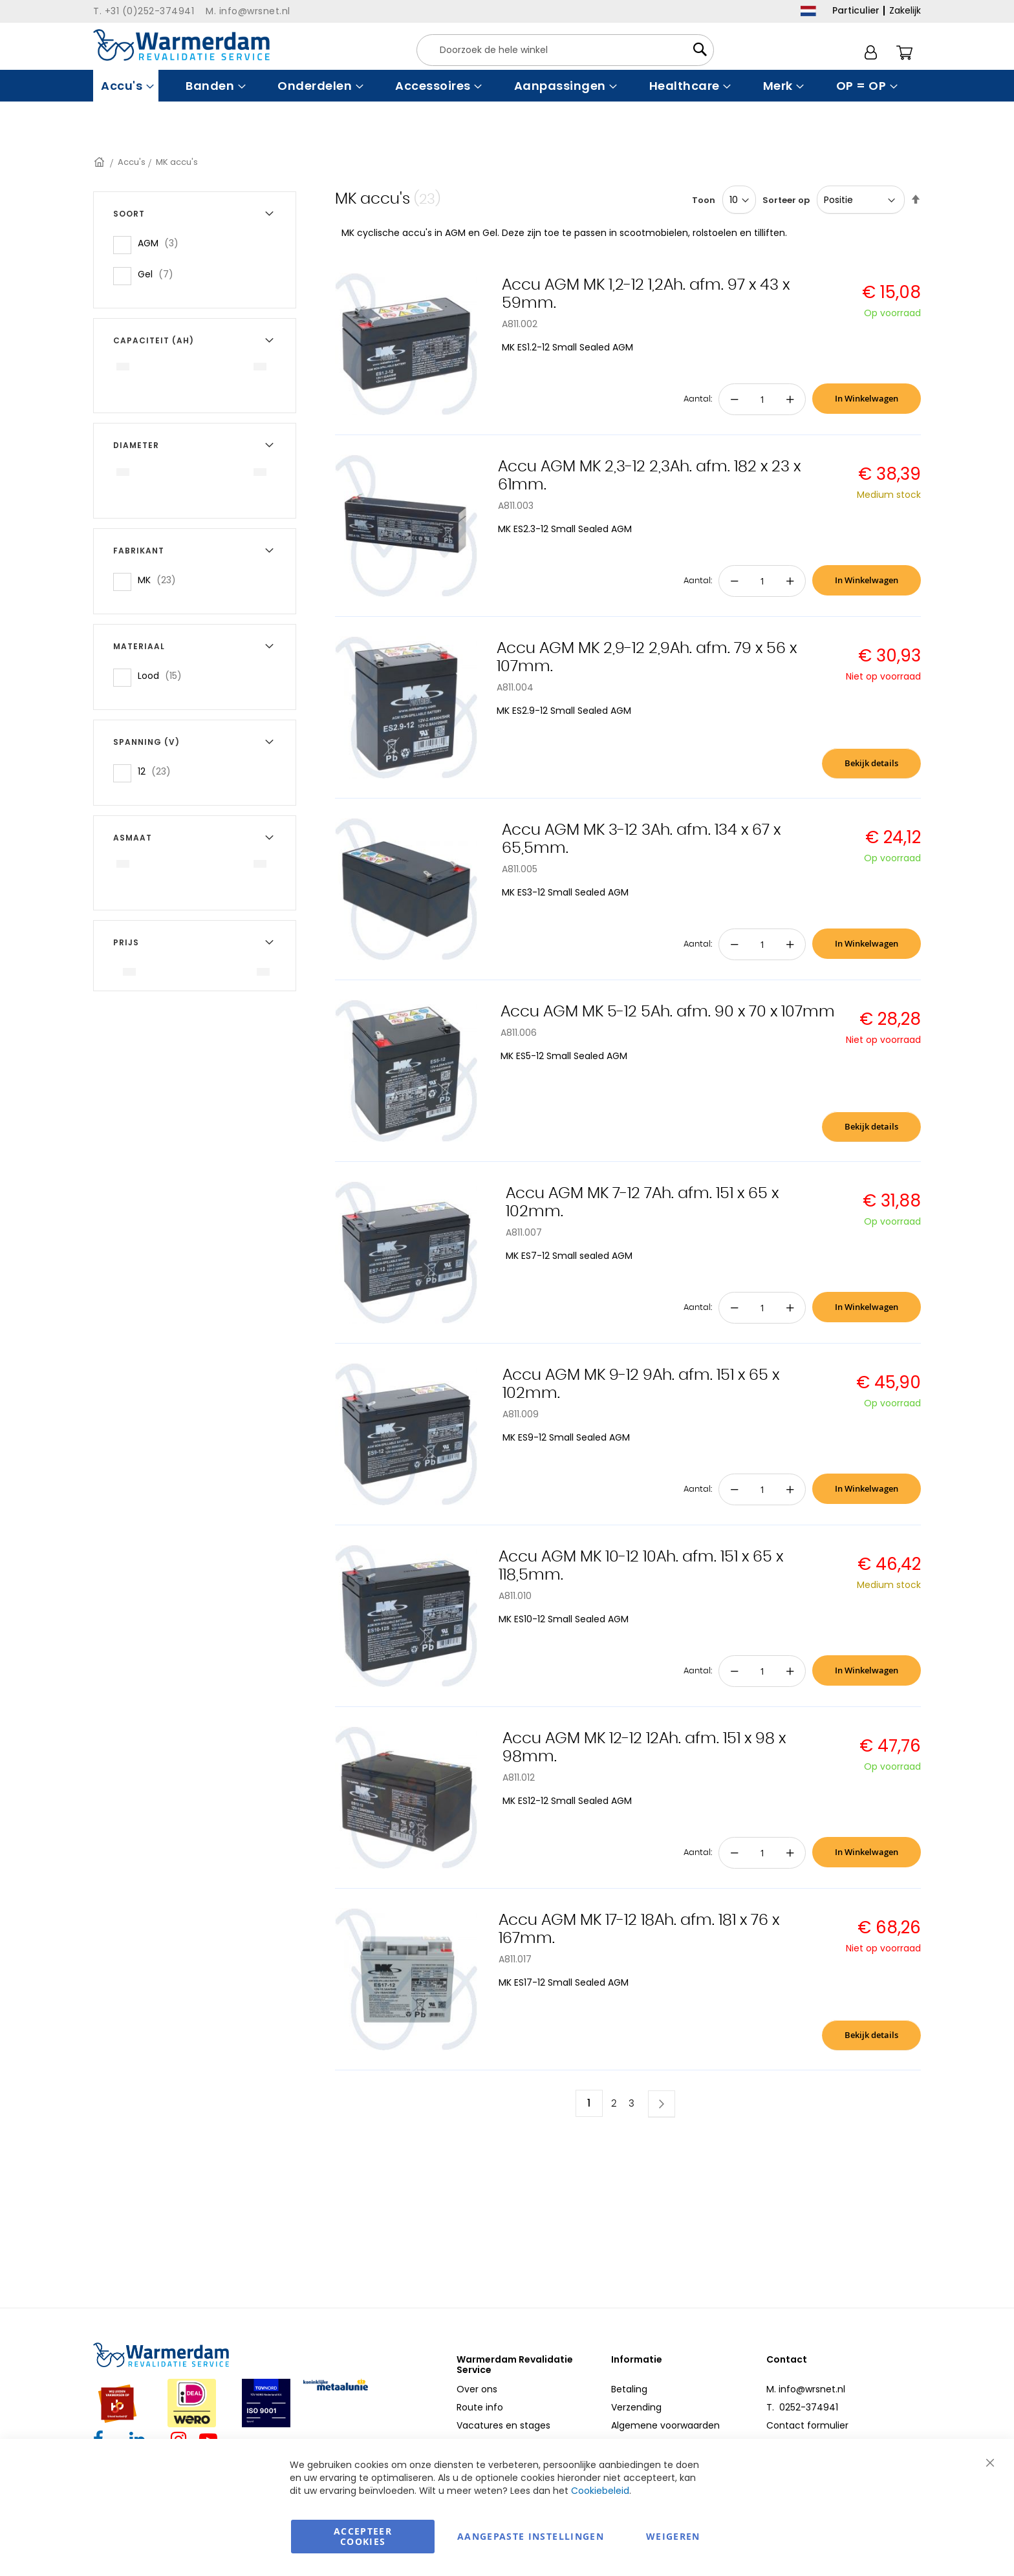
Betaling (629, 2389)
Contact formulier (807, 2425)
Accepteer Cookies (363, 2536)
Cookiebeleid (600, 2490)
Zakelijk (905, 10)
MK (161, 579)
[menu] (507, 86)
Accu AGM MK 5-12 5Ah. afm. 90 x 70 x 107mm (668, 1012)
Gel (159, 274)
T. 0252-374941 (802, 2407)
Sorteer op (786, 200)
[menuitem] (125, 86)
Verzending (636, 2407)
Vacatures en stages (503, 2425)
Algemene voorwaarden (665, 2425)
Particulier (855, 10)
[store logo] (181, 45)
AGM (162, 243)
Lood (163, 675)
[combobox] (565, 50)
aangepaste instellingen (530, 2536)
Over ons (477, 2389)
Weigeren (673, 2536)
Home (100, 162)
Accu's (132, 162)
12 (158, 771)
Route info (480, 2407)
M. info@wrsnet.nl (805, 2389)
